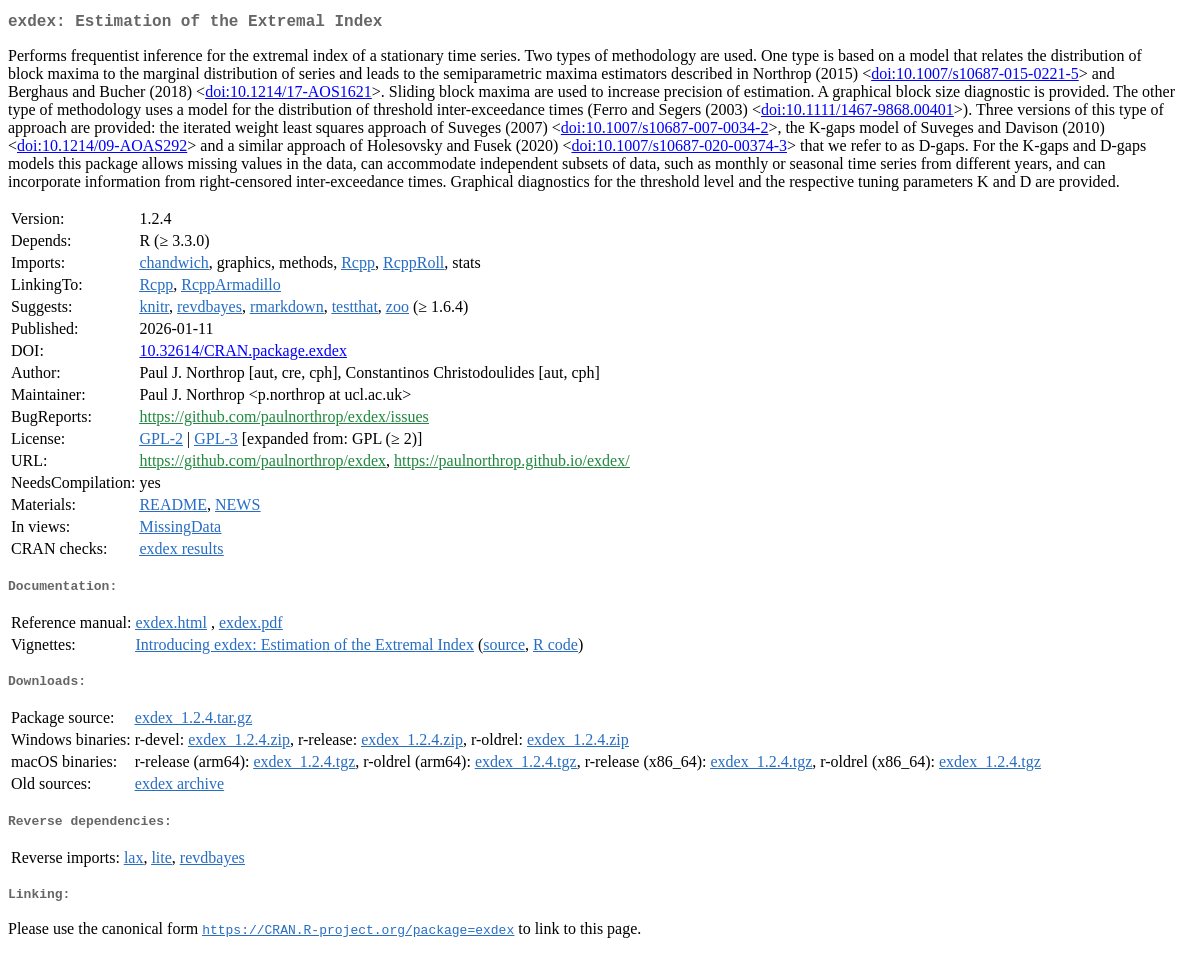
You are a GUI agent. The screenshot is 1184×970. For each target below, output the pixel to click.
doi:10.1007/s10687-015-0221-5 (975, 77)
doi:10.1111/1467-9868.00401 (857, 113)
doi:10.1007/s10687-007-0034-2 (665, 131)
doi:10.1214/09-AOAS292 (102, 149)
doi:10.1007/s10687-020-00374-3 (679, 149)
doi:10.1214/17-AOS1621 (288, 95)
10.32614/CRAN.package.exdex (243, 354)
